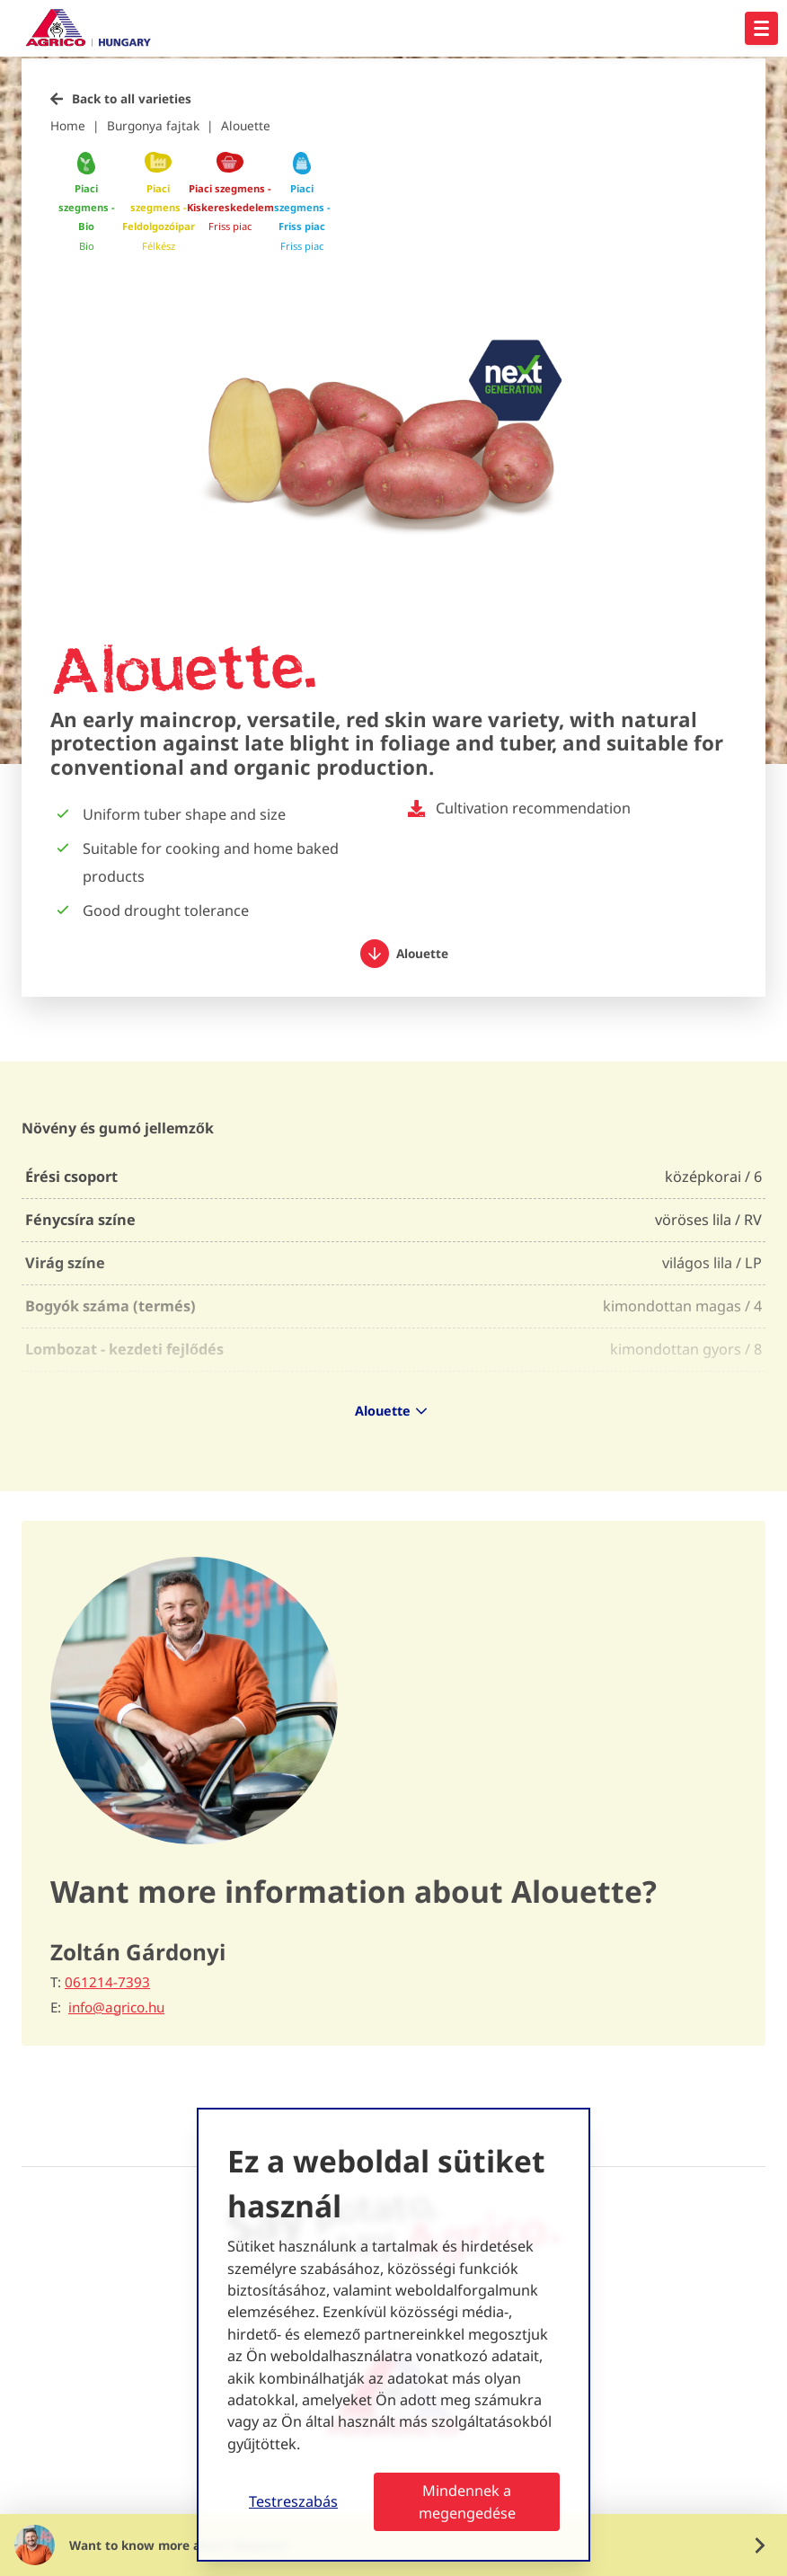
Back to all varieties (131, 98)
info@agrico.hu (116, 2007)
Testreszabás (293, 2501)
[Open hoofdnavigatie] (761, 28)
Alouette (245, 125)
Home (67, 125)
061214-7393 (107, 1982)
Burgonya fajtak (153, 125)
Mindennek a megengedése (467, 2501)
